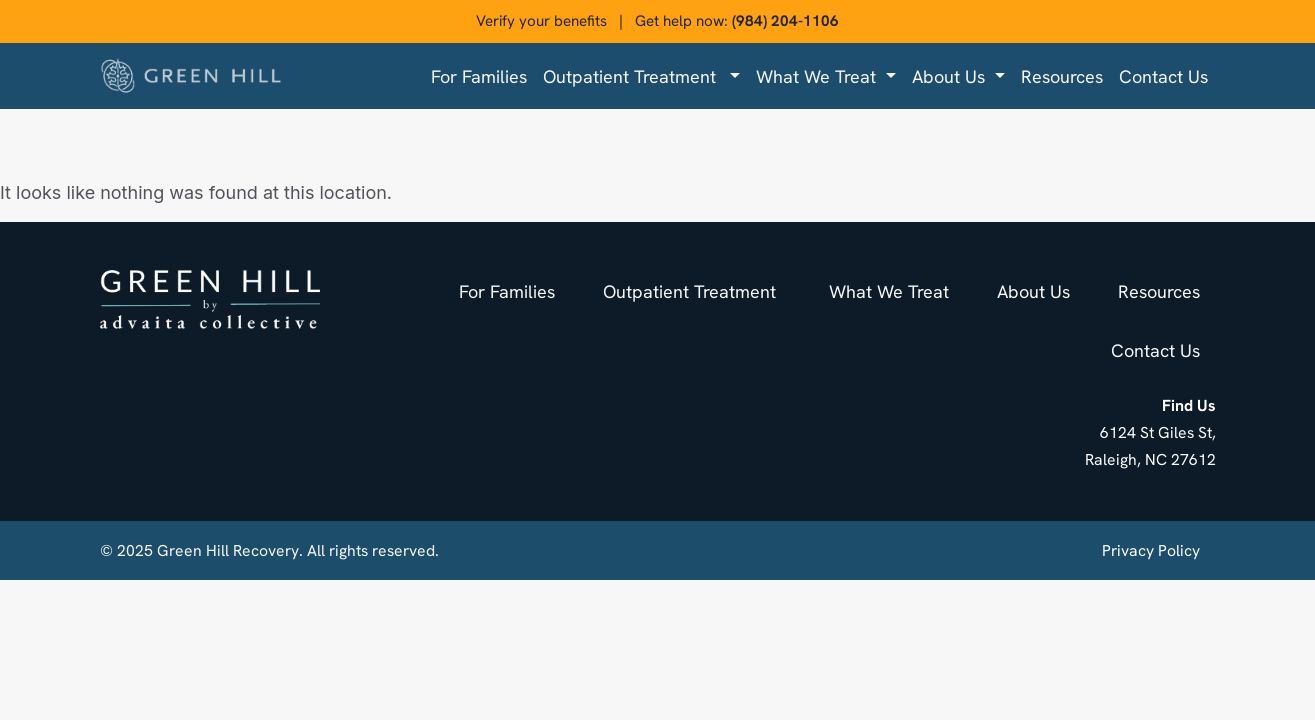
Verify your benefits (541, 21)
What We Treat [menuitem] (818, 76)
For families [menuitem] (479, 76)
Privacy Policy (1151, 550)
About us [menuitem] (951, 76)
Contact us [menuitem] (1163, 76)
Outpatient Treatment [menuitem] (634, 76)
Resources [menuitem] (1062, 76)
